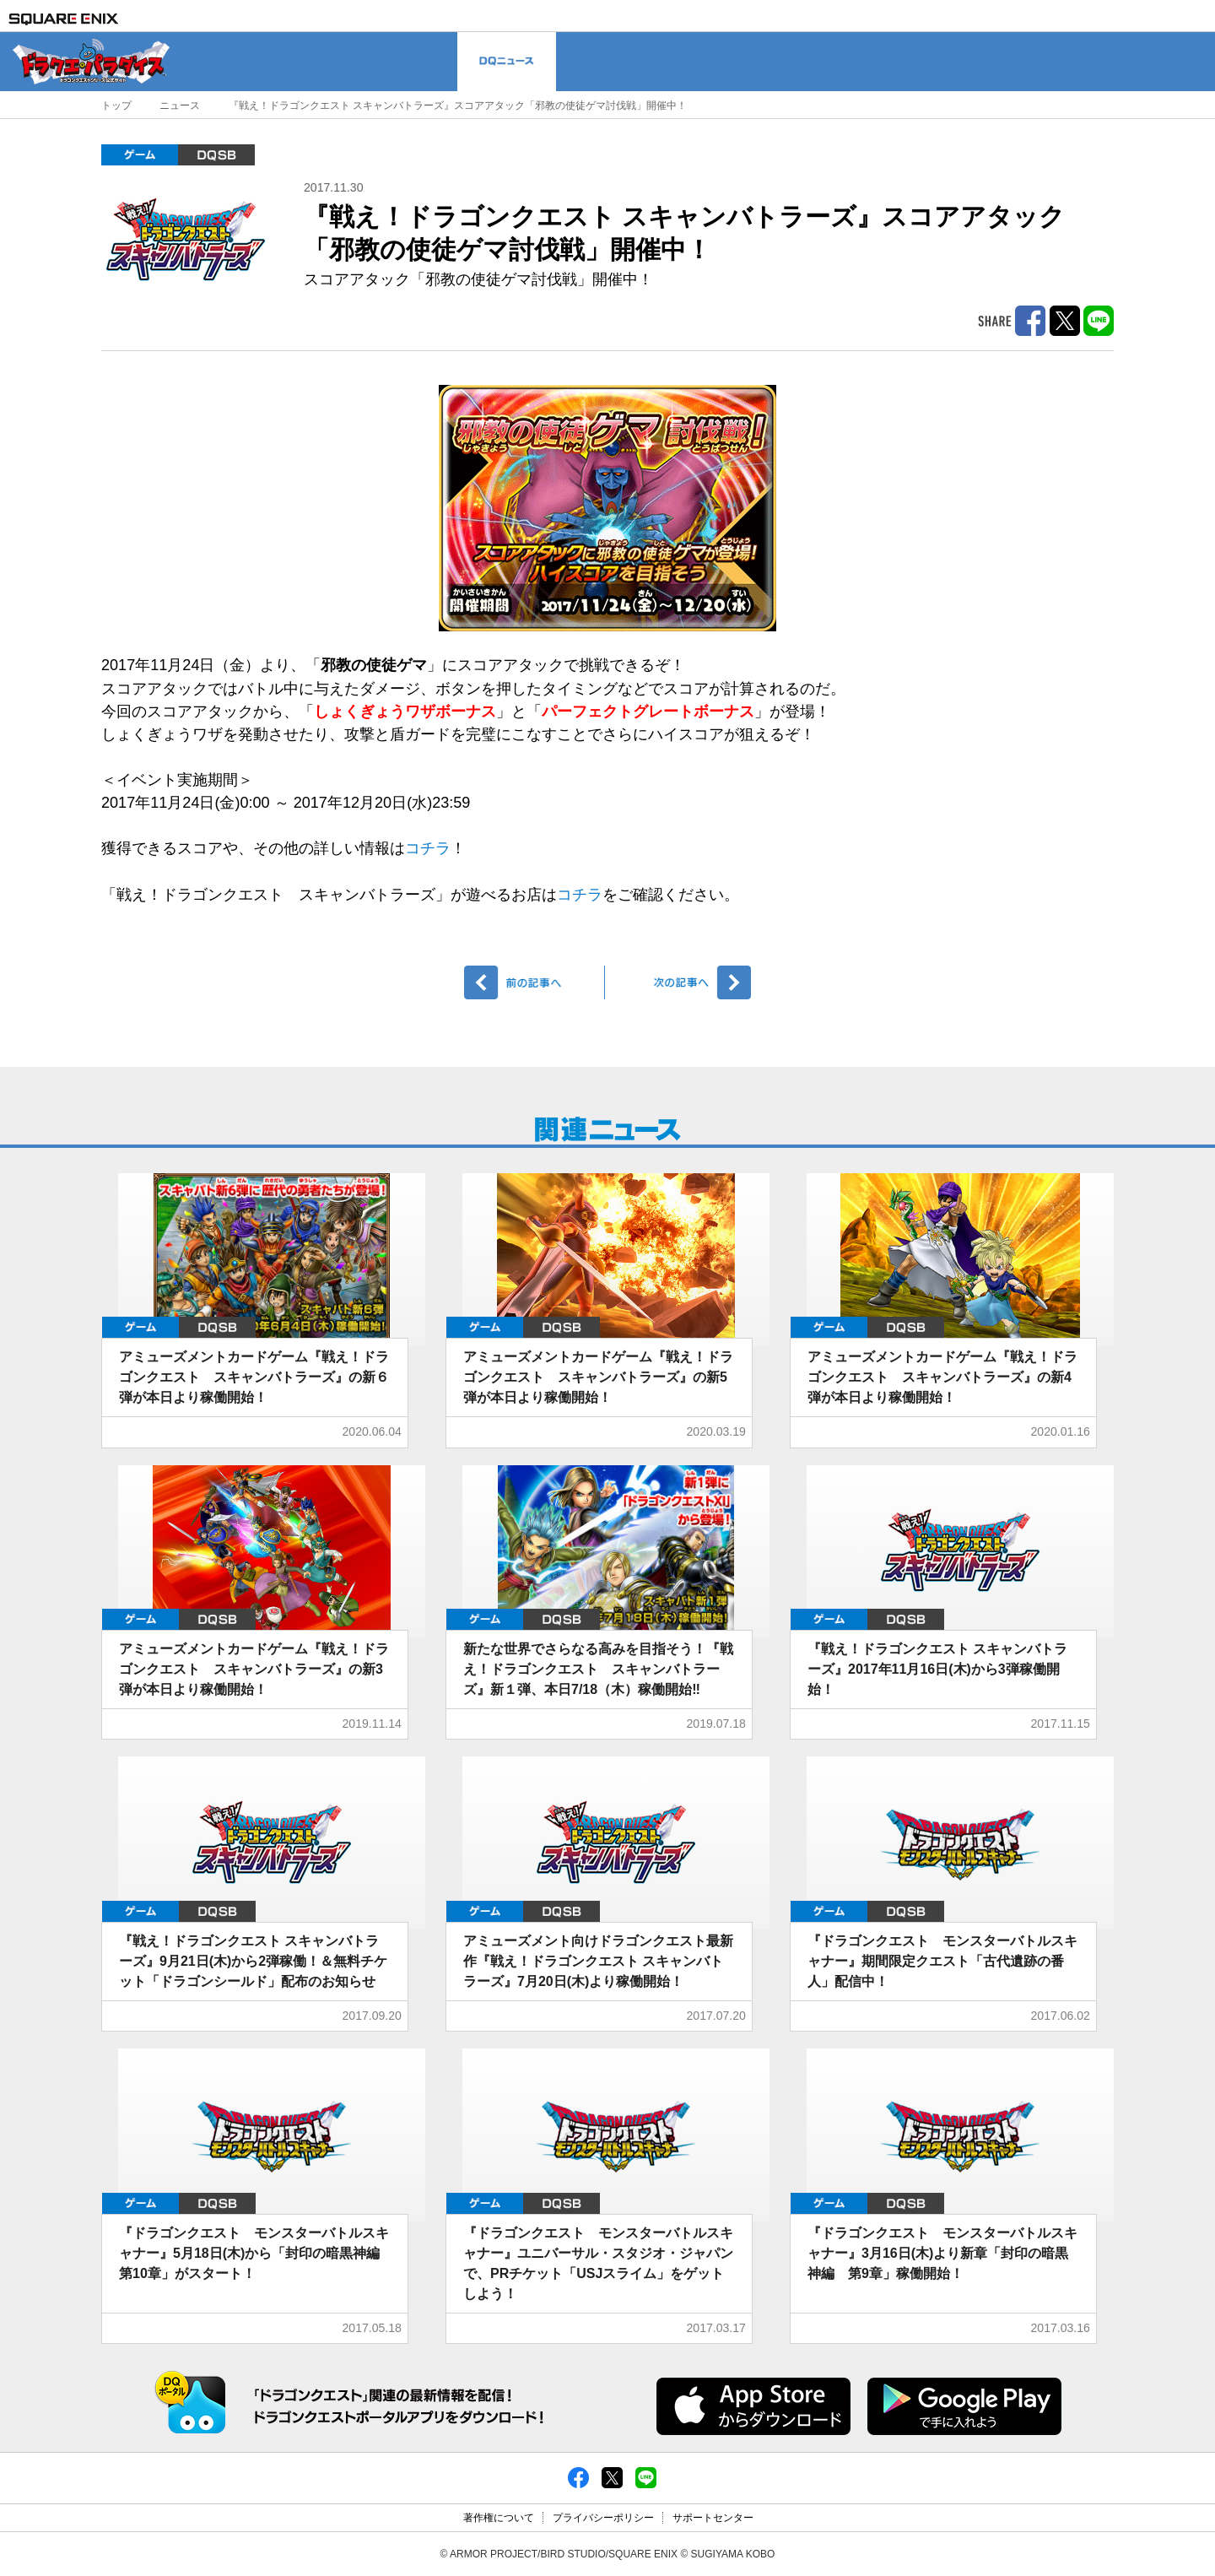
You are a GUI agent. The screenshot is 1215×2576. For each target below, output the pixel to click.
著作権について (498, 2518)
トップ (116, 105)
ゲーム (139, 154)
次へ (680, 982)
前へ (534, 982)
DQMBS (216, 154)
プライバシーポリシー (603, 2518)
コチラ (428, 848)
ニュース (179, 105)
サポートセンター (712, 2518)
